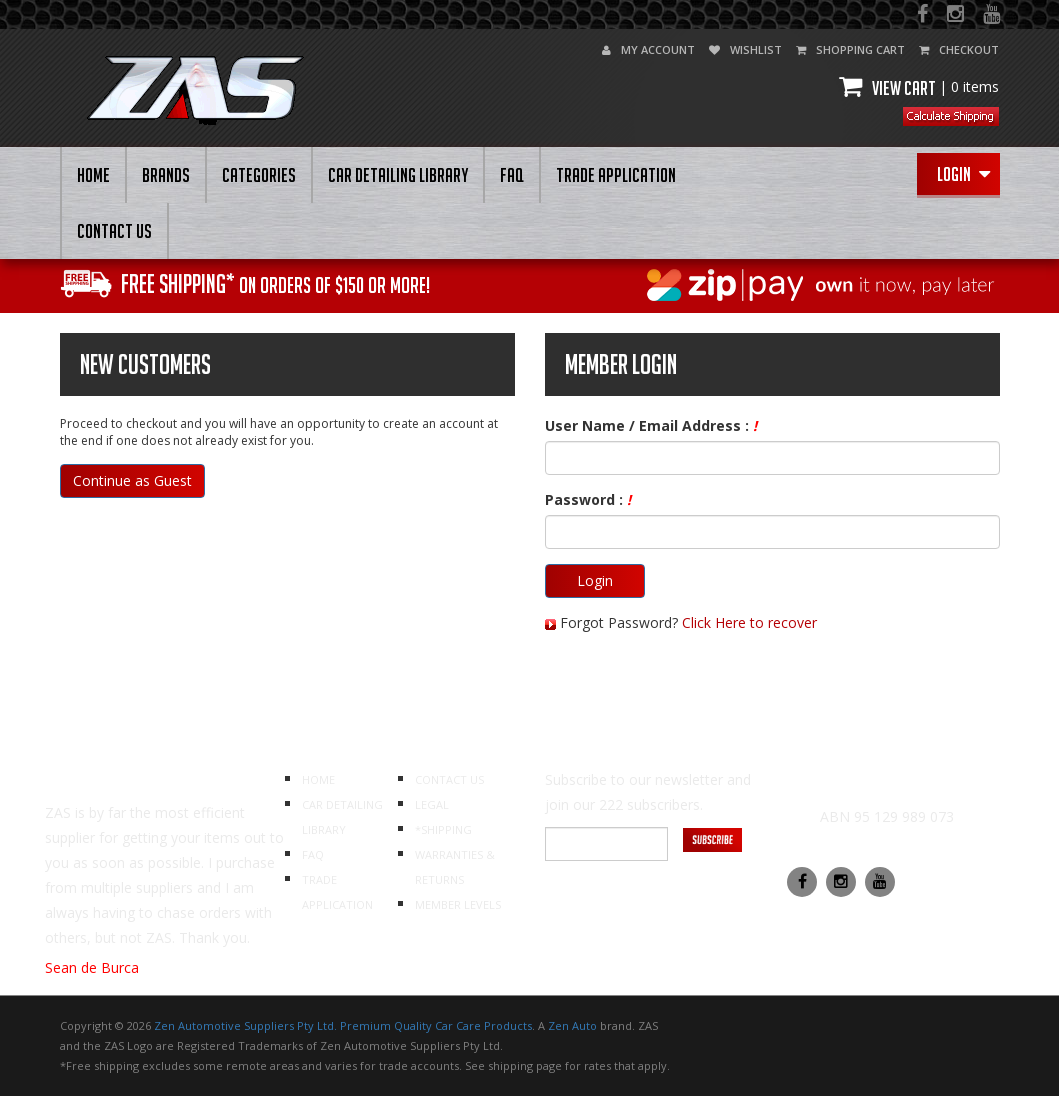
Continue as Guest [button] (132, 480)
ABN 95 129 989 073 (887, 816)
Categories (259, 175)
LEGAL (432, 804)
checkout (959, 49)
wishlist (745, 49)
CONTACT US (114, 231)
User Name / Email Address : (651, 425)
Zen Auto (572, 1025)
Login (963, 174)
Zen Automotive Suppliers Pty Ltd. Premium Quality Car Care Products (343, 1025)
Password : (588, 499)
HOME (93, 175)
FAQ (512, 175)
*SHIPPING (443, 829)
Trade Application (616, 175)
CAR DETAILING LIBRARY (398, 175)
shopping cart (850, 49)
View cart (919, 88)
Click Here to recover (749, 622)
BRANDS (166, 175)
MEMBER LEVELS (458, 904)
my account (648, 49)
